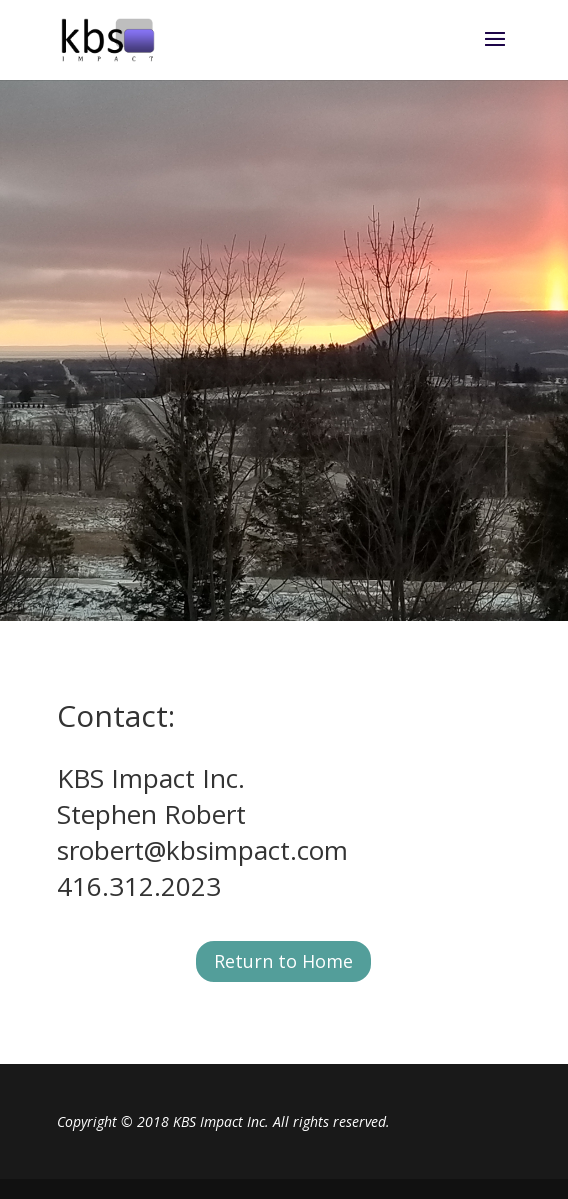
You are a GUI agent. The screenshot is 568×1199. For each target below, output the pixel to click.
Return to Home (283, 961)
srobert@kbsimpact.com (202, 850)
